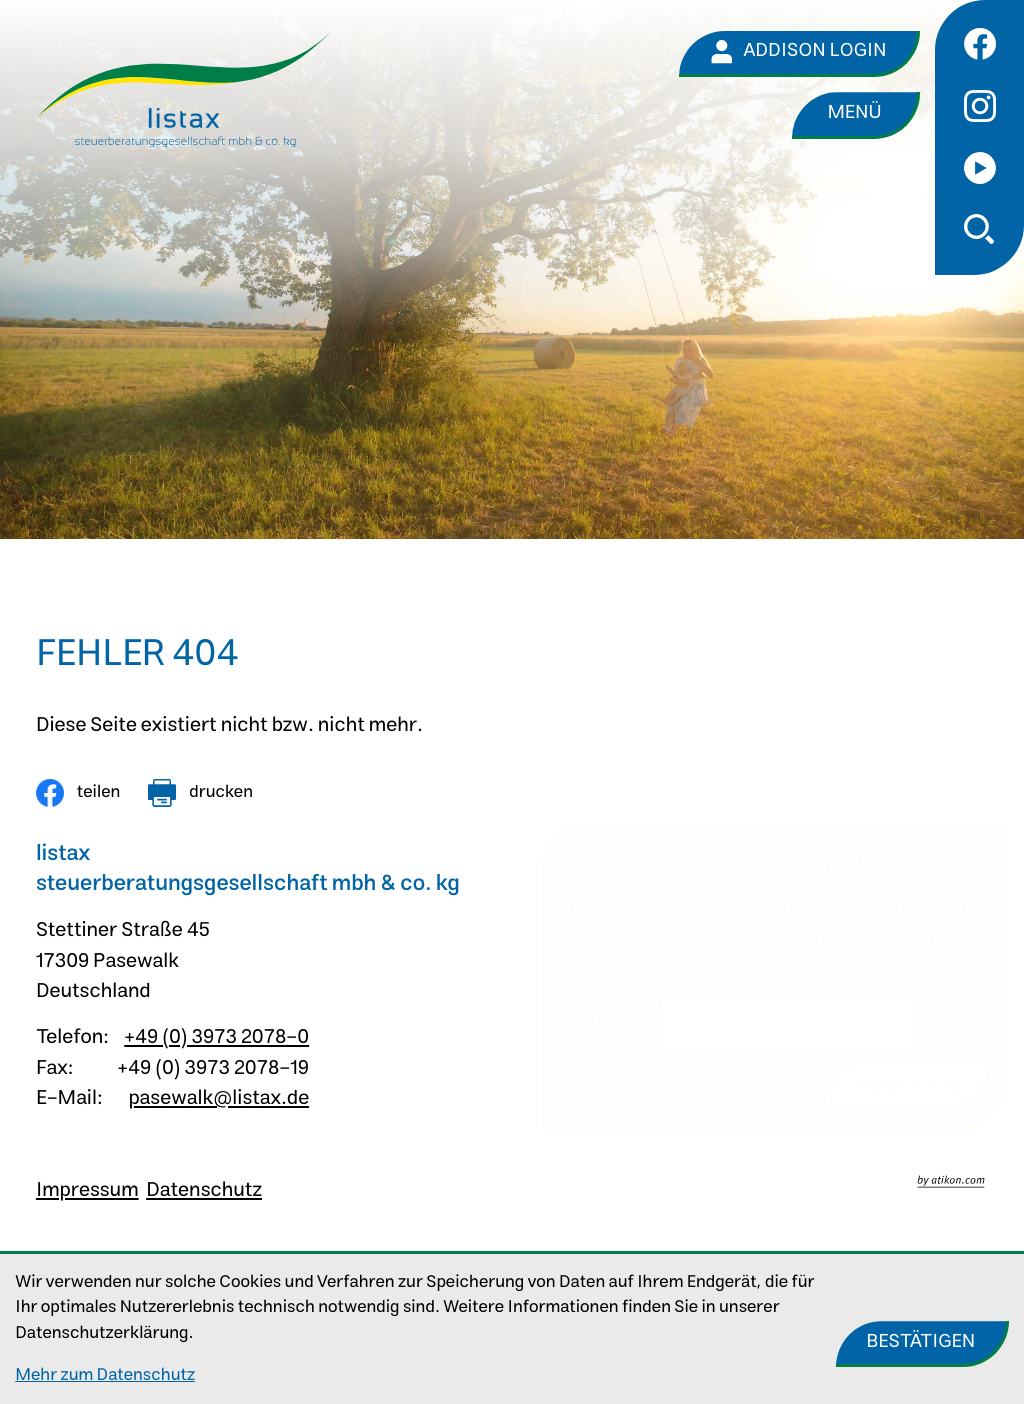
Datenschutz (204, 1190)
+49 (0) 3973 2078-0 (216, 1037)
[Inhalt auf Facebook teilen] (78, 793)
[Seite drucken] (200, 793)
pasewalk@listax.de (218, 1098)
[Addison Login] (799, 54)
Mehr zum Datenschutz (105, 1376)
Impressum (87, 1190)
